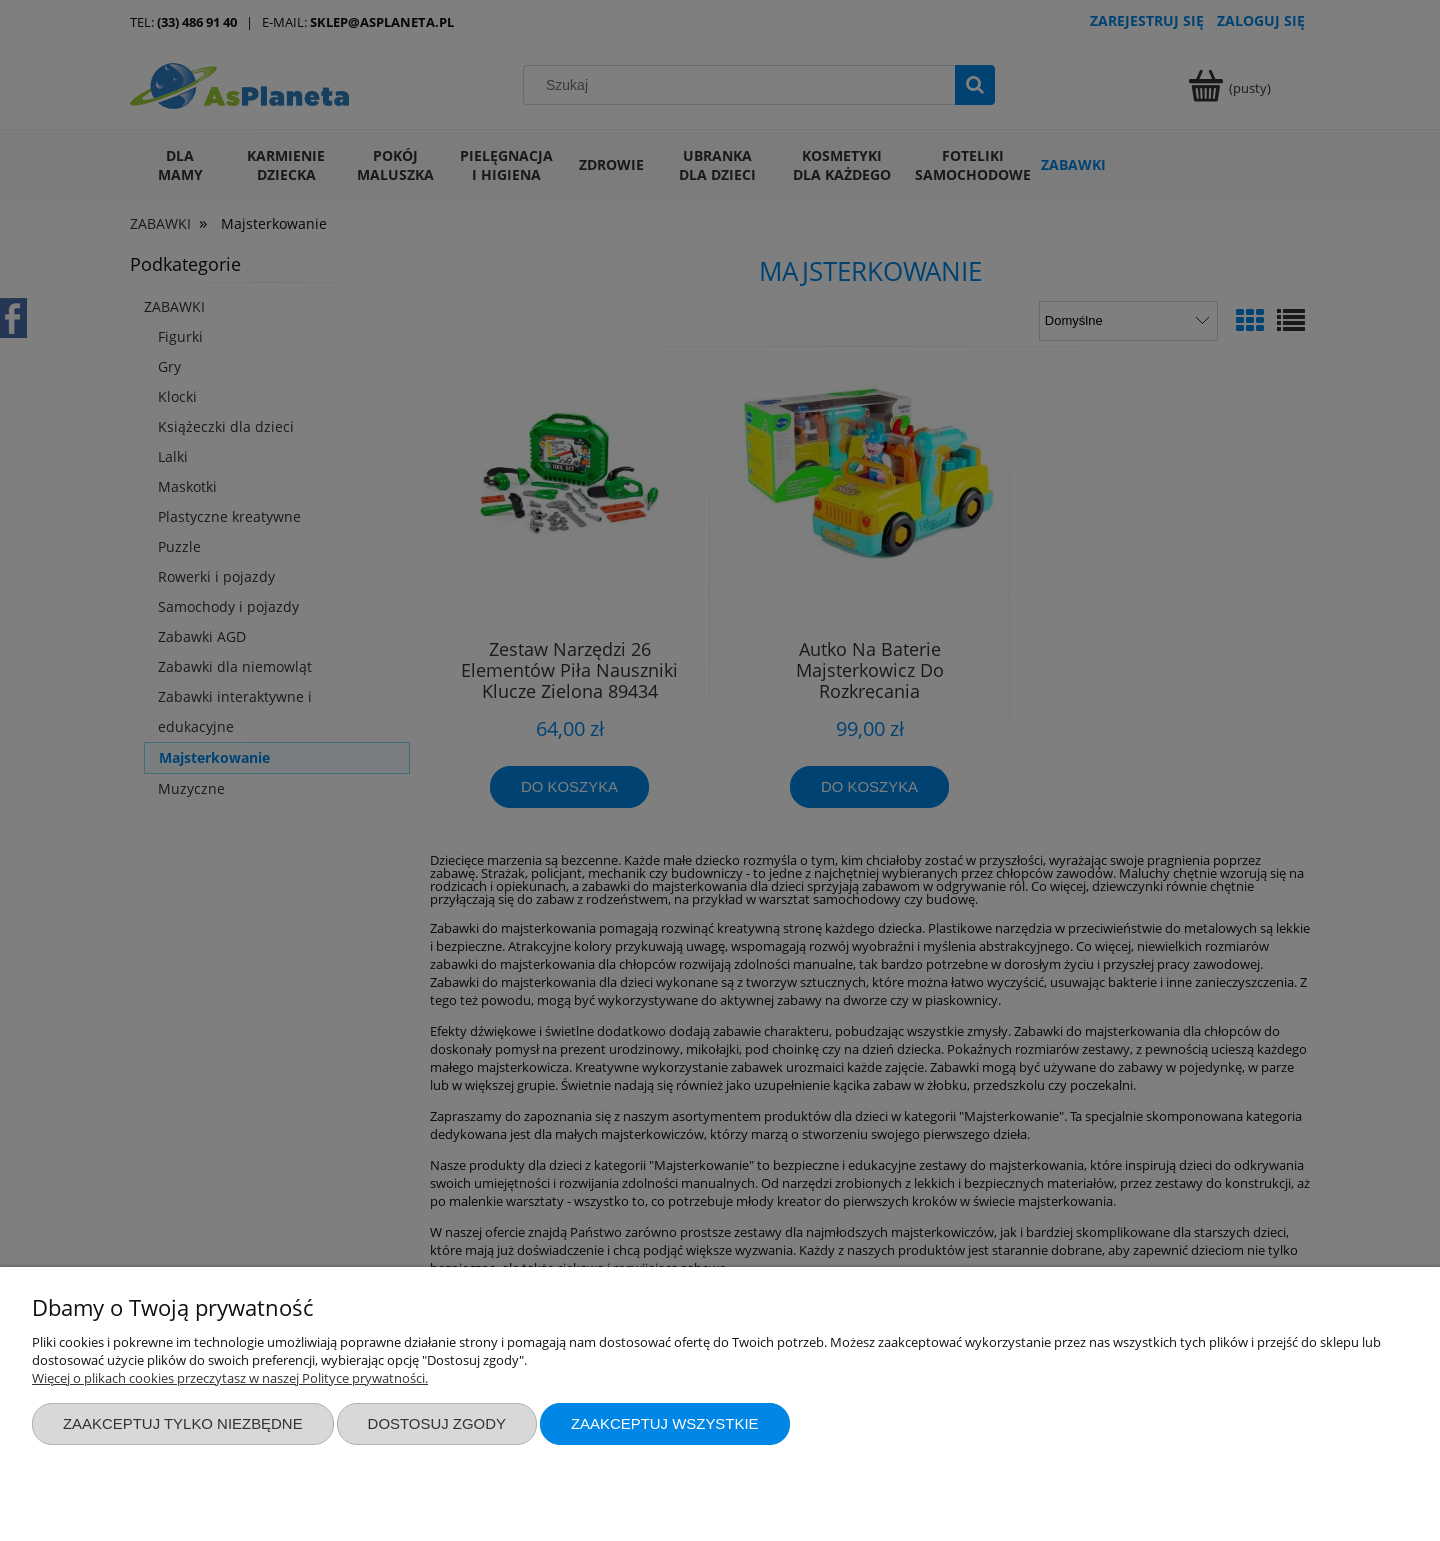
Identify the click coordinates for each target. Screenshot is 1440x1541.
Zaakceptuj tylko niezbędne (183, 1423)
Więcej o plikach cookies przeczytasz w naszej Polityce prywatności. (230, 1378)
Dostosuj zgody (437, 1423)
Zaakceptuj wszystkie (665, 1423)
